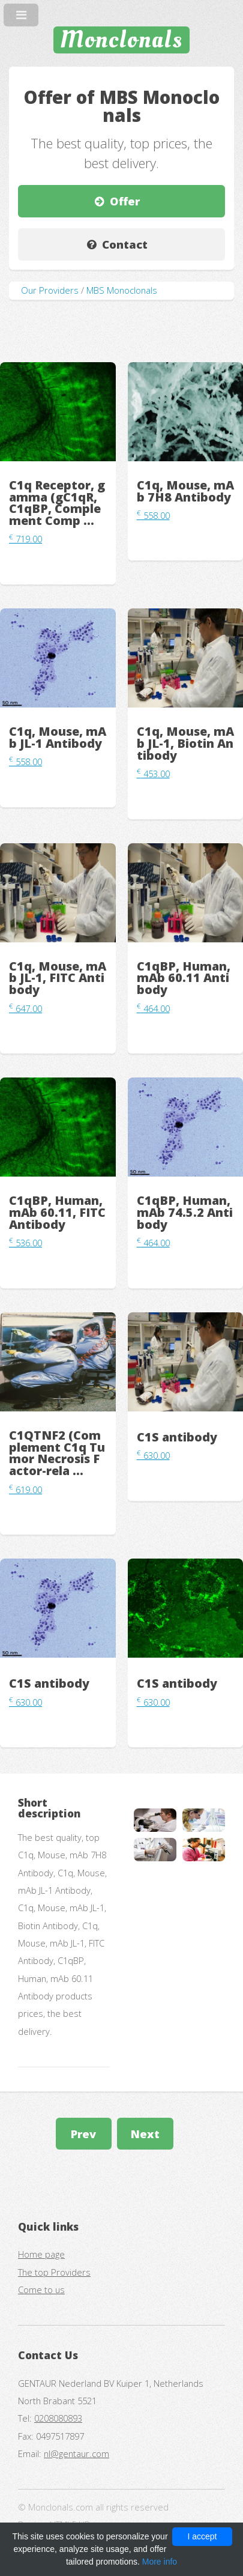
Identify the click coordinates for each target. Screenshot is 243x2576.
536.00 (25, 1243)
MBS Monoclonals (121, 290)
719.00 (25, 539)
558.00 (153, 515)
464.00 (153, 1008)
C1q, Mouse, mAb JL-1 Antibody (57, 737)
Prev (83, 2133)
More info (159, 2561)
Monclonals (121, 39)
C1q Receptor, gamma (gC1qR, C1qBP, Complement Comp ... (57, 503)
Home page (41, 2254)
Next (145, 2133)
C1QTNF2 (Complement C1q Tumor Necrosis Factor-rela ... (57, 1453)
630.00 (153, 1455)
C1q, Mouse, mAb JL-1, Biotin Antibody (185, 743)
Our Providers (50, 290)
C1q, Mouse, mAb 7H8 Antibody (185, 491)
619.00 (25, 1489)
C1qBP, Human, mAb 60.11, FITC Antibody (57, 1212)
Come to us (41, 2290)
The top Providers (54, 2272)
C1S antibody (177, 1437)
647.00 (25, 1008)
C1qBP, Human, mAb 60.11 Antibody (183, 978)
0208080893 (58, 2418)
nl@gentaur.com (76, 2453)
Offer (125, 200)
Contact (125, 244)
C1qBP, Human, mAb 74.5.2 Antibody (185, 1212)
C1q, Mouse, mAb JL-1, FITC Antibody (57, 978)
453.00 (153, 774)
